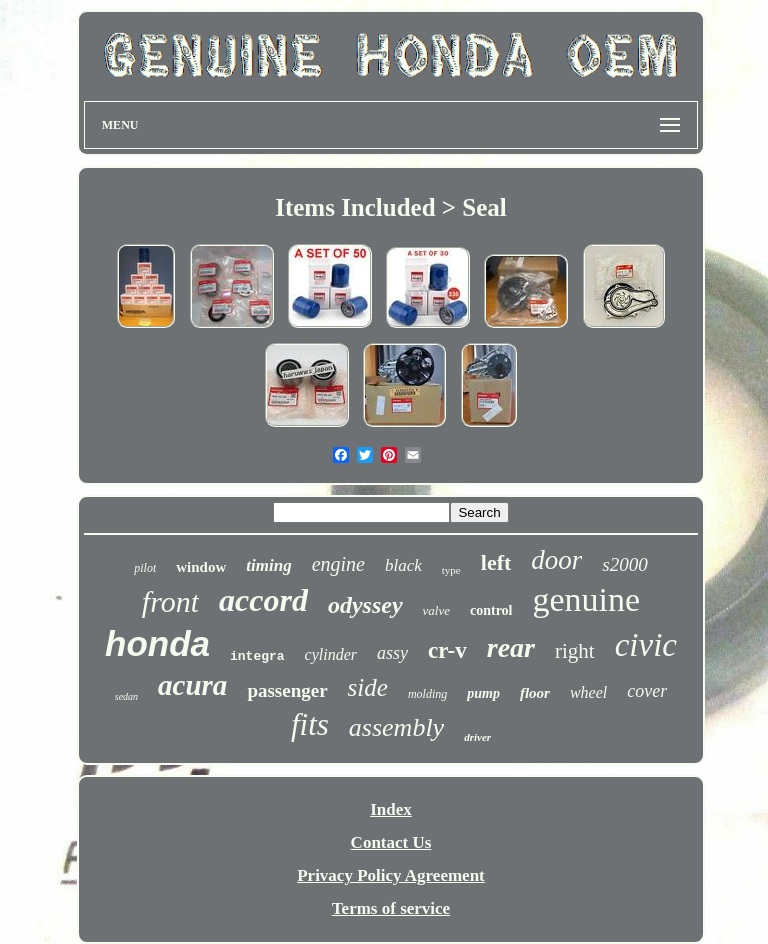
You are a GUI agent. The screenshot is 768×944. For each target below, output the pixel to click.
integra (257, 656)
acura (192, 685)
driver (477, 737)
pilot (145, 568)
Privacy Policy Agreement (391, 875)
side (368, 687)
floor (535, 693)
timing (268, 565)
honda (157, 643)
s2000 (624, 564)
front (170, 601)
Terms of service (391, 908)
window (201, 567)
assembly (396, 727)
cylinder (331, 654)
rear (511, 647)
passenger (287, 690)
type (451, 570)
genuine (587, 599)
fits (310, 724)
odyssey (365, 605)
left (496, 562)
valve (436, 610)
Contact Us (391, 842)
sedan (126, 696)
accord (263, 600)
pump (483, 693)
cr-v (447, 650)
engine (338, 564)
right (575, 651)
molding (427, 694)
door (556, 560)
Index (391, 809)
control (491, 610)
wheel (588, 692)
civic (646, 645)
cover (647, 691)
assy (392, 653)
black (403, 565)
